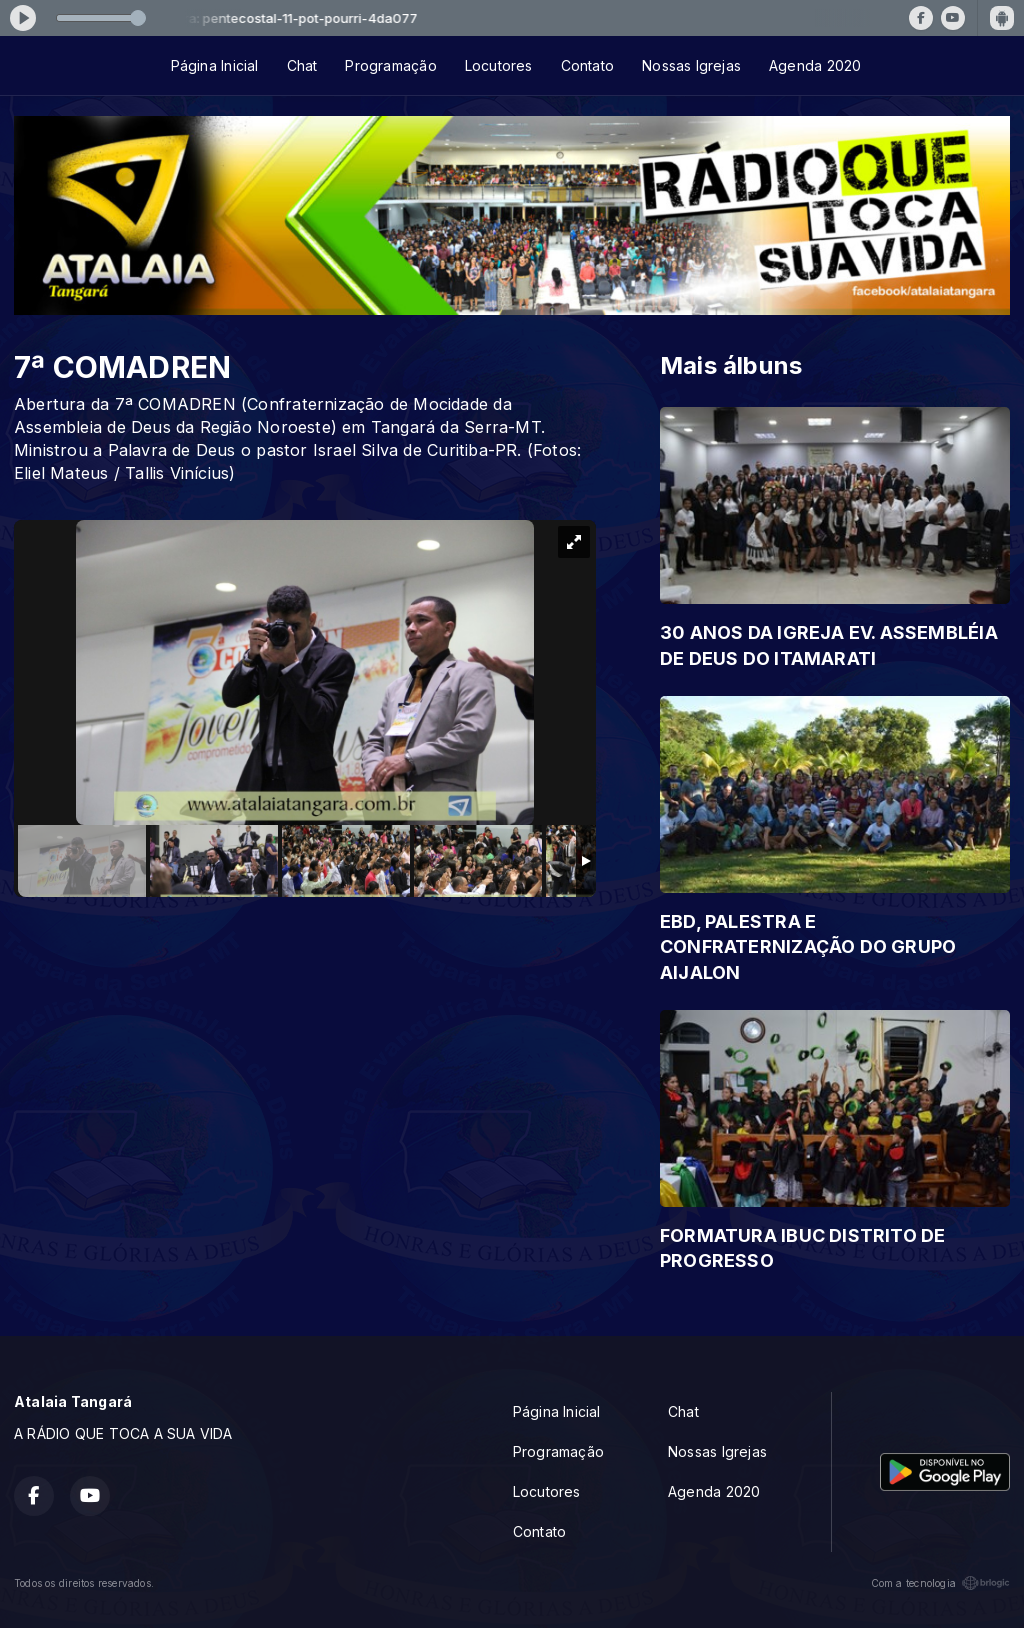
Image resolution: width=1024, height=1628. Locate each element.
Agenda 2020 (815, 65)
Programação (390, 65)
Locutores (499, 65)
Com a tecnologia (940, 1583)
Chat (302, 65)
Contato (587, 65)
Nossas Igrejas (691, 65)
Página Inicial (215, 65)
